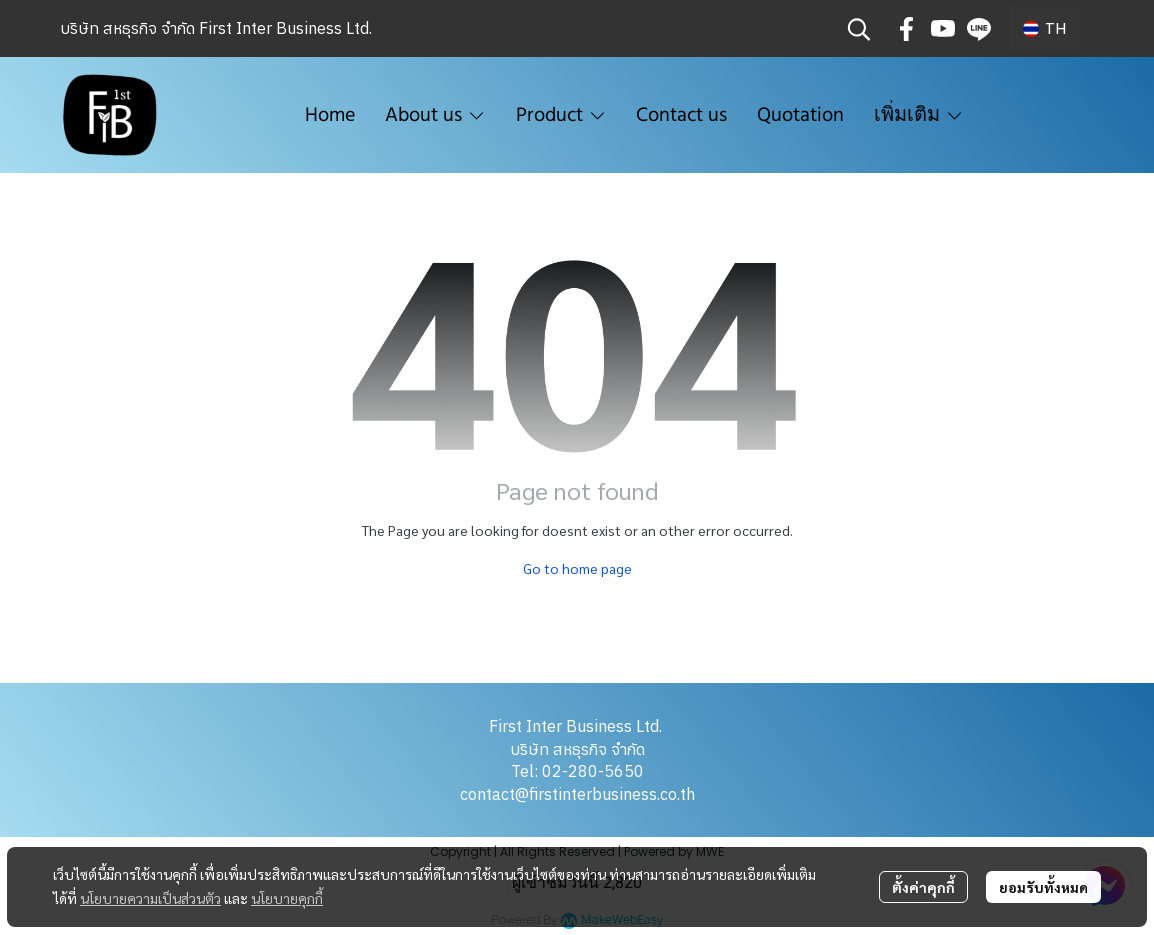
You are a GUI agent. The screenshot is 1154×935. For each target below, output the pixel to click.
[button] (859, 29)
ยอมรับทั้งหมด (1043, 887)
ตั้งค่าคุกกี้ (923, 887)
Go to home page (577, 568)
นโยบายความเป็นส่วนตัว (150, 898)
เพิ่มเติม (919, 115)
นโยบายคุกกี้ (287, 898)
